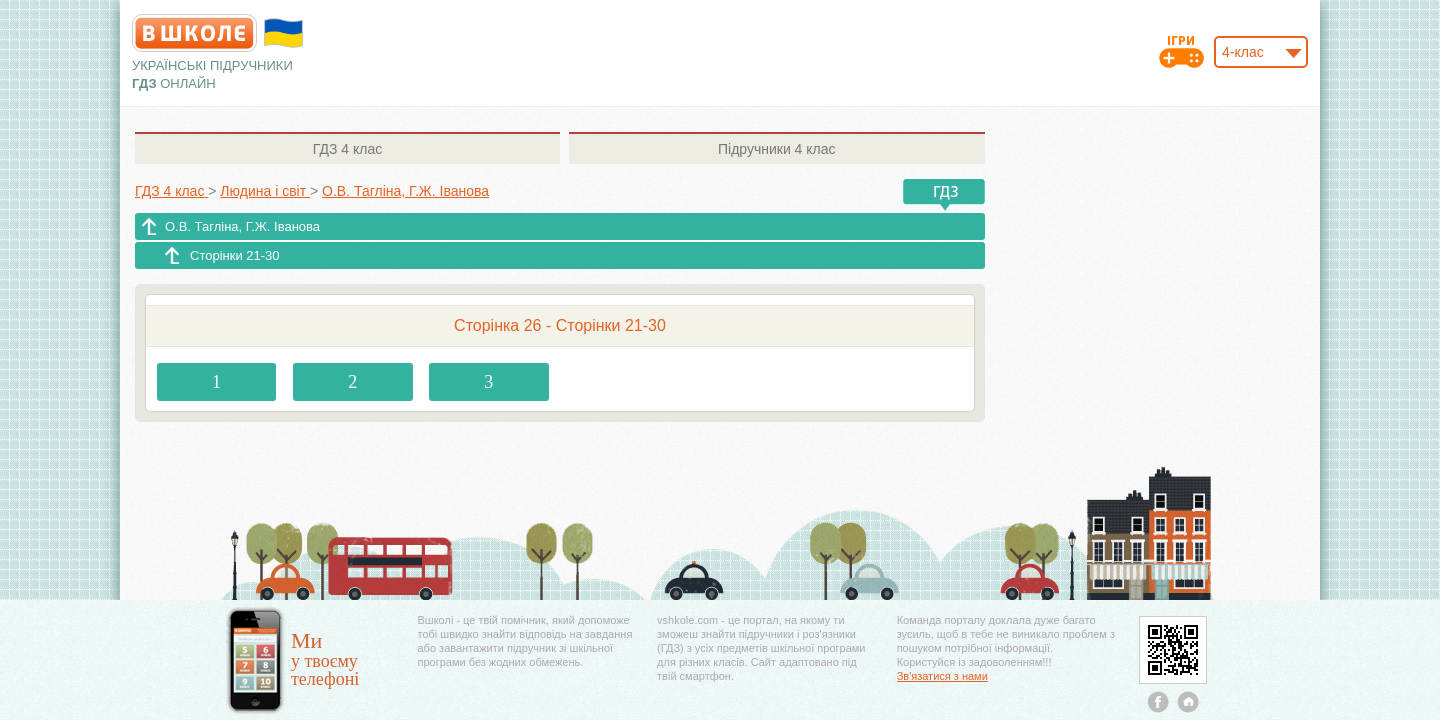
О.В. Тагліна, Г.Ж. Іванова (242, 226)
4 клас (347, 149)
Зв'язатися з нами (942, 676)
